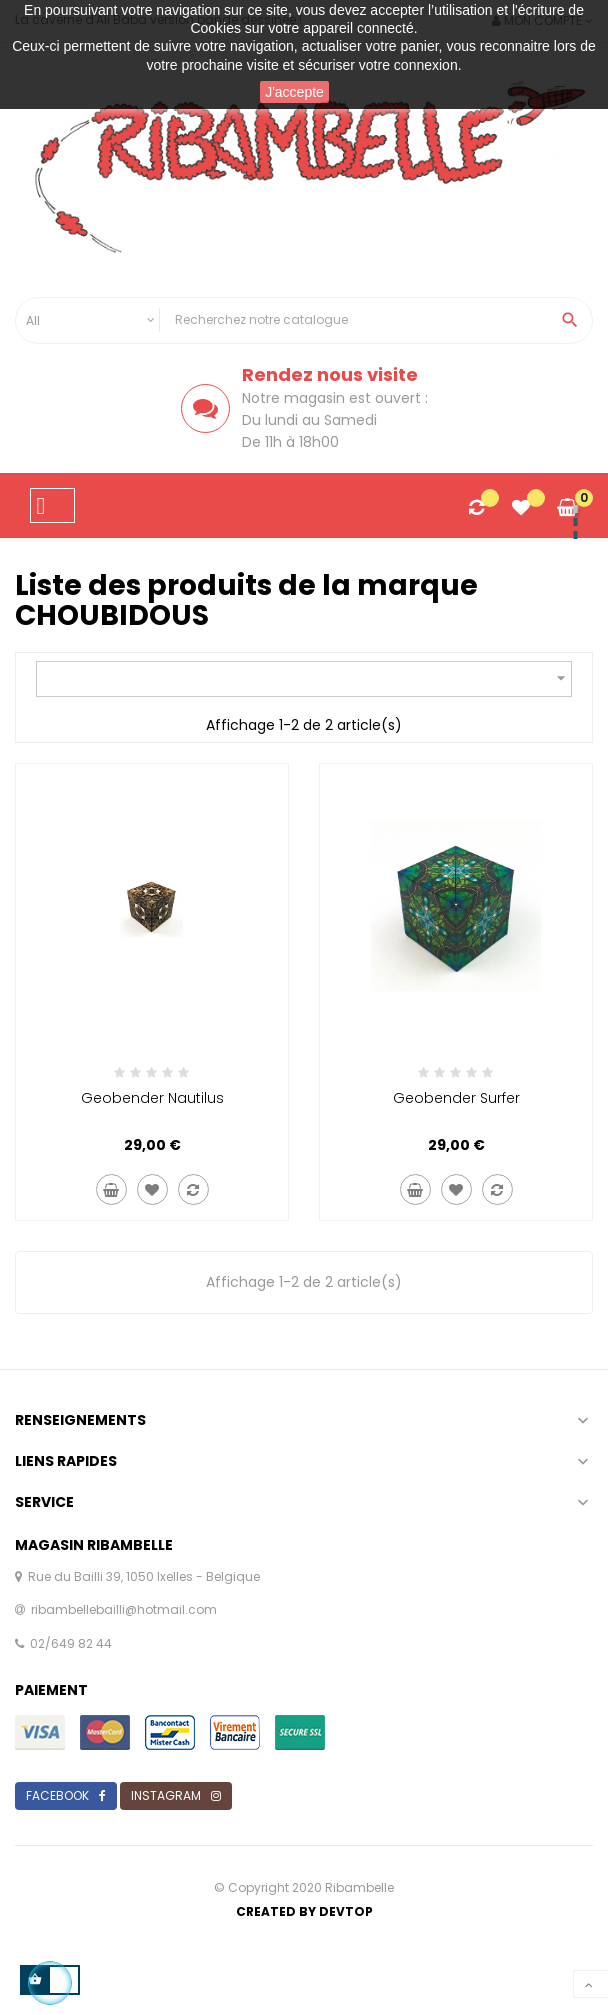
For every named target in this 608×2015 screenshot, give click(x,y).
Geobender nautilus (152, 1098)
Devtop (346, 1911)
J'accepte (294, 92)
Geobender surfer (456, 1098)
